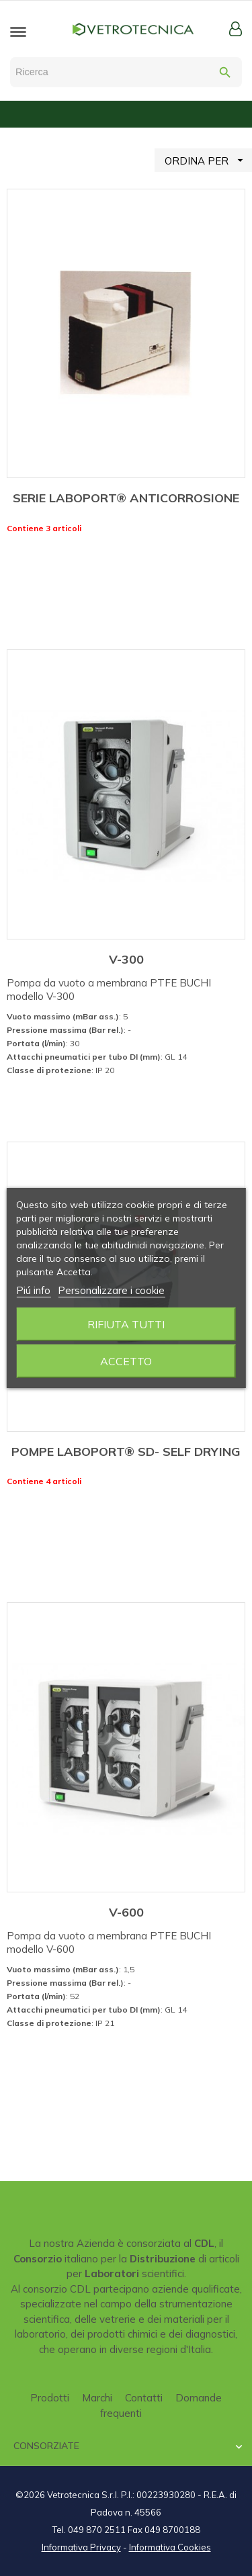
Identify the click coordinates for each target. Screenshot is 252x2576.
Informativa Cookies (170, 2547)
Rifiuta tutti (126, 1324)
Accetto (126, 1361)
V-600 (126, 1912)
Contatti (144, 2397)
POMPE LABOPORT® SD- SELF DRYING (126, 1451)
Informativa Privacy (81, 2547)
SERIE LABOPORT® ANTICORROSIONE (126, 498)
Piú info (33, 1290)
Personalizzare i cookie (111, 1290)
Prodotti (49, 2397)
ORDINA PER (208, 160)
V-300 (126, 959)
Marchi (97, 2397)
